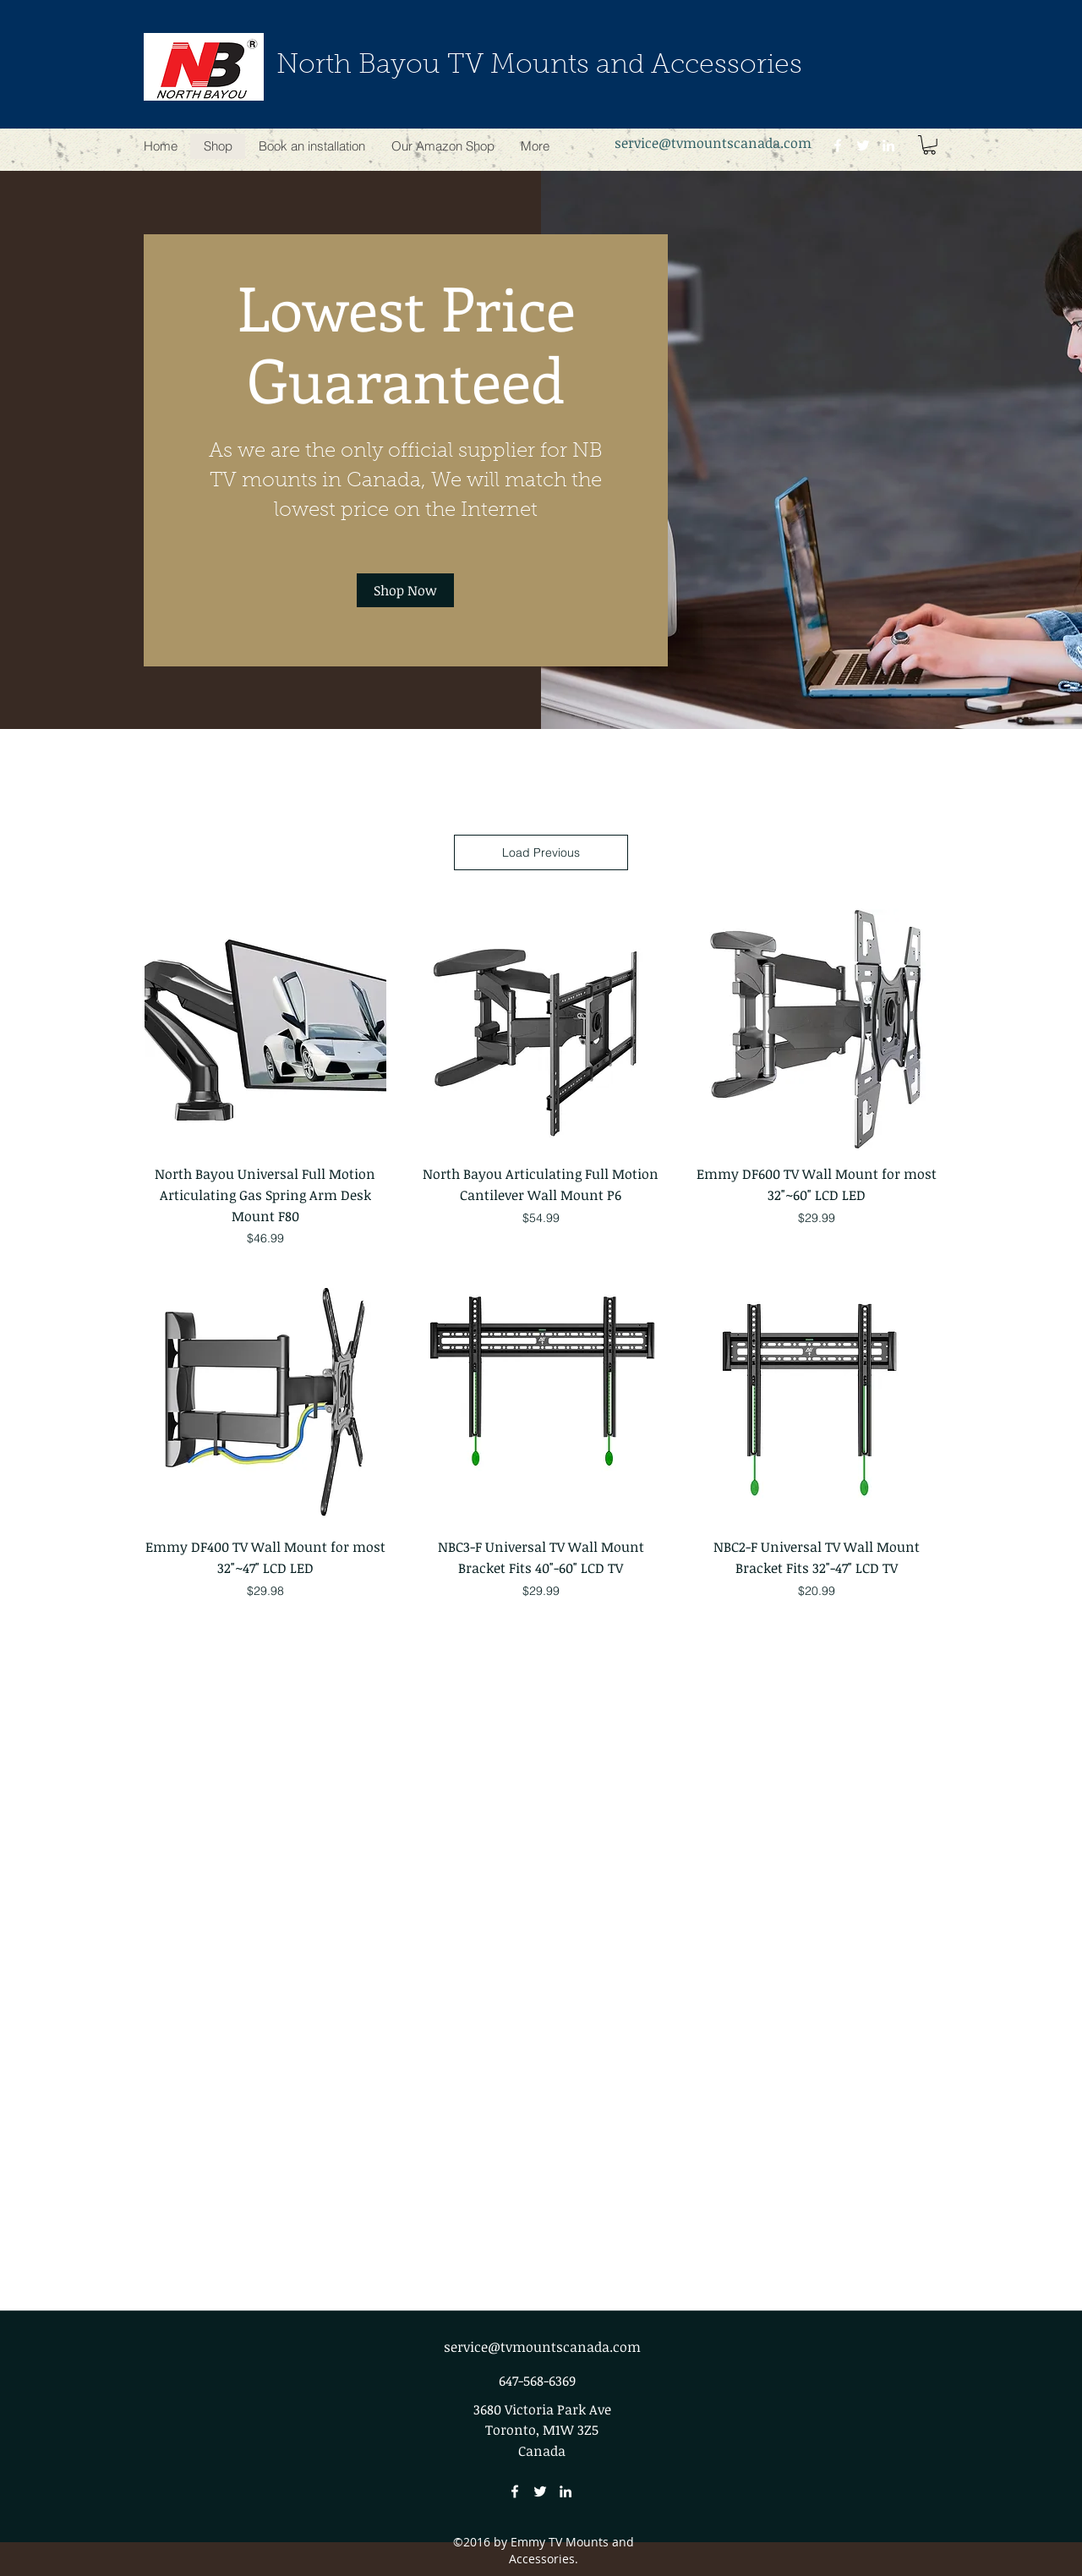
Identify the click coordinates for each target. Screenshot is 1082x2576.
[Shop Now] (405, 590)
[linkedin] (888, 145)
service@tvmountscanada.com (713, 143)
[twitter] (863, 145)
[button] (929, 145)
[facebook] (837, 145)
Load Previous (541, 852)
